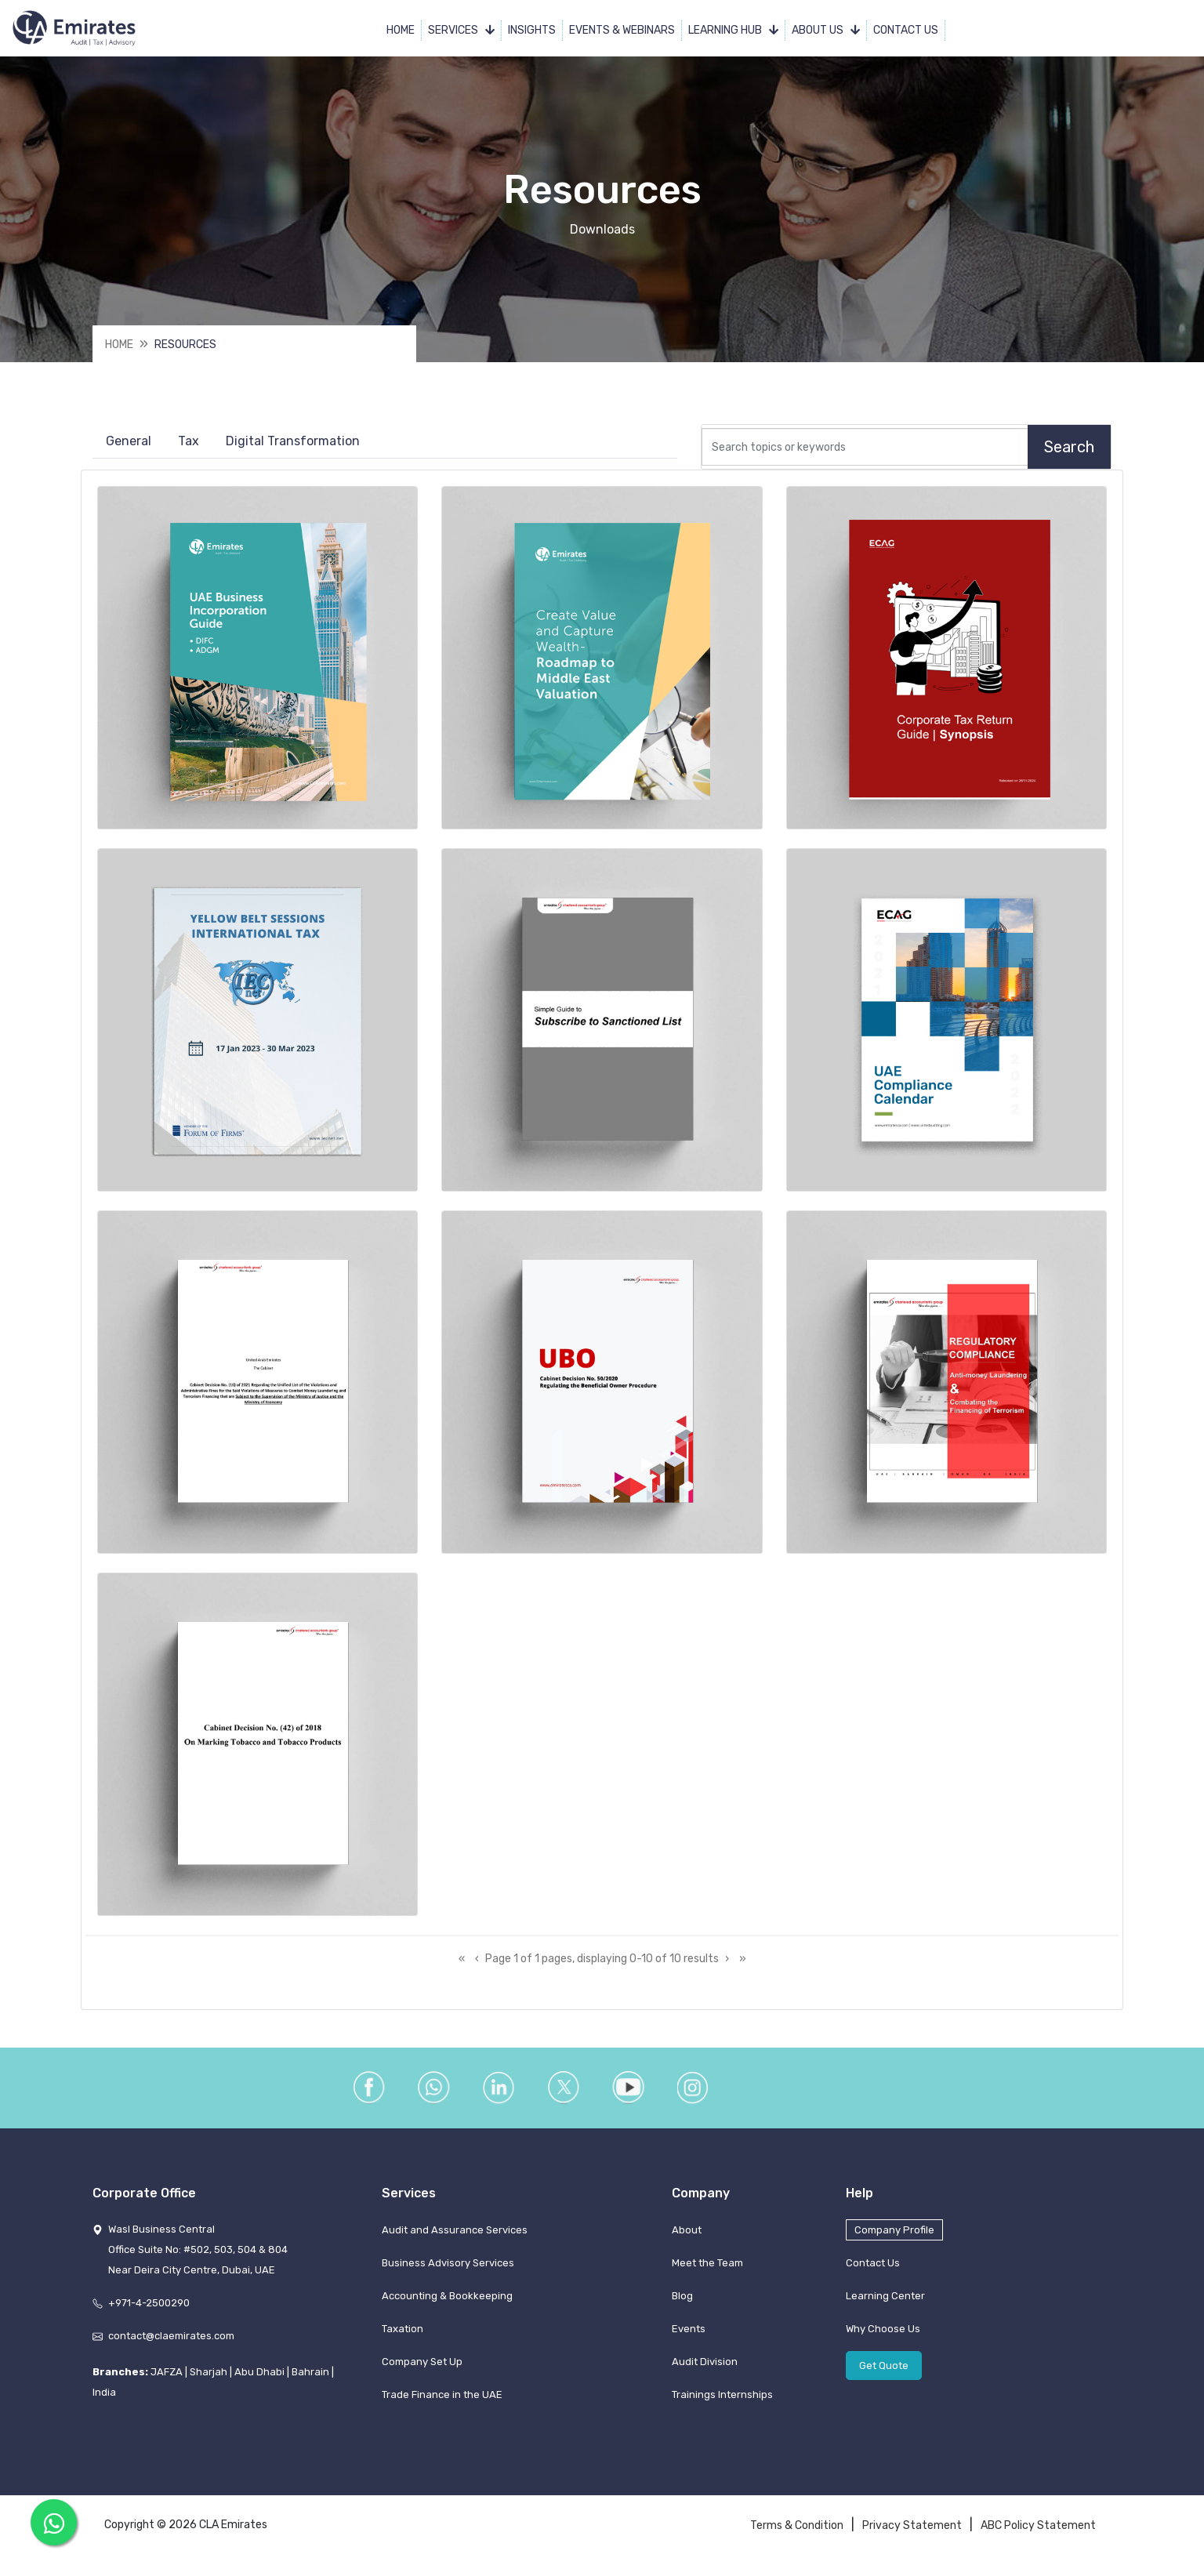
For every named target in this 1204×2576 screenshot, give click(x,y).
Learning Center (885, 2304)
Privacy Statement (912, 2534)
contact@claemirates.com (171, 2344)
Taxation (402, 2337)
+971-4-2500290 (149, 2311)
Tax (188, 442)
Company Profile (894, 2238)
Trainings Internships (722, 2403)
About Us (826, 31)
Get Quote (883, 2374)
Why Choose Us (883, 2337)
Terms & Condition (796, 2534)
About (687, 2238)
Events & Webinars (622, 31)
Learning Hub (733, 31)
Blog (682, 2304)
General (128, 442)
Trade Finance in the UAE (442, 2403)
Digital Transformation (293, 442)
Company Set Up (422, 2370)
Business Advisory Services (448, 2271)
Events (688, 2337)
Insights (532, 31)
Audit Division (705, 2370)
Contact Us (905, 31)
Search (1069, 448)
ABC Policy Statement (1038, 2534)
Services (461, 31)
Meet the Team (707, 2271)
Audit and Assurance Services (455, 2238)
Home (400, 31)
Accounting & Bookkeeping (447, 2304)
